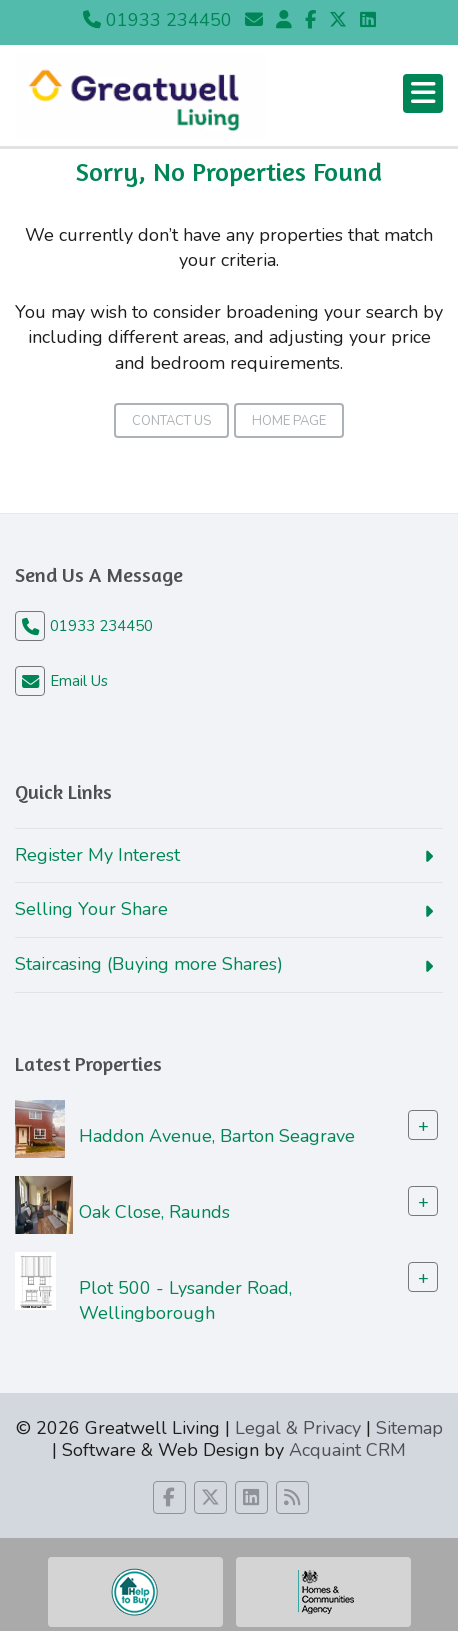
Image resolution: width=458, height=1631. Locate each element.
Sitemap (409, 1428)
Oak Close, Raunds (154, 1211)
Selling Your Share (91, 909)
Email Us (79, 681)
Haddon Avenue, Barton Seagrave (217, 1135)
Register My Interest (97, 855)
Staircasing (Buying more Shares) (149, 964)
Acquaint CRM (347, 1450)
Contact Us (171, 421)
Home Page (289, 421)
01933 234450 (157, 20)
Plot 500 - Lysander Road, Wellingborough (185, 1300)
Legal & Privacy (298, 1428)
